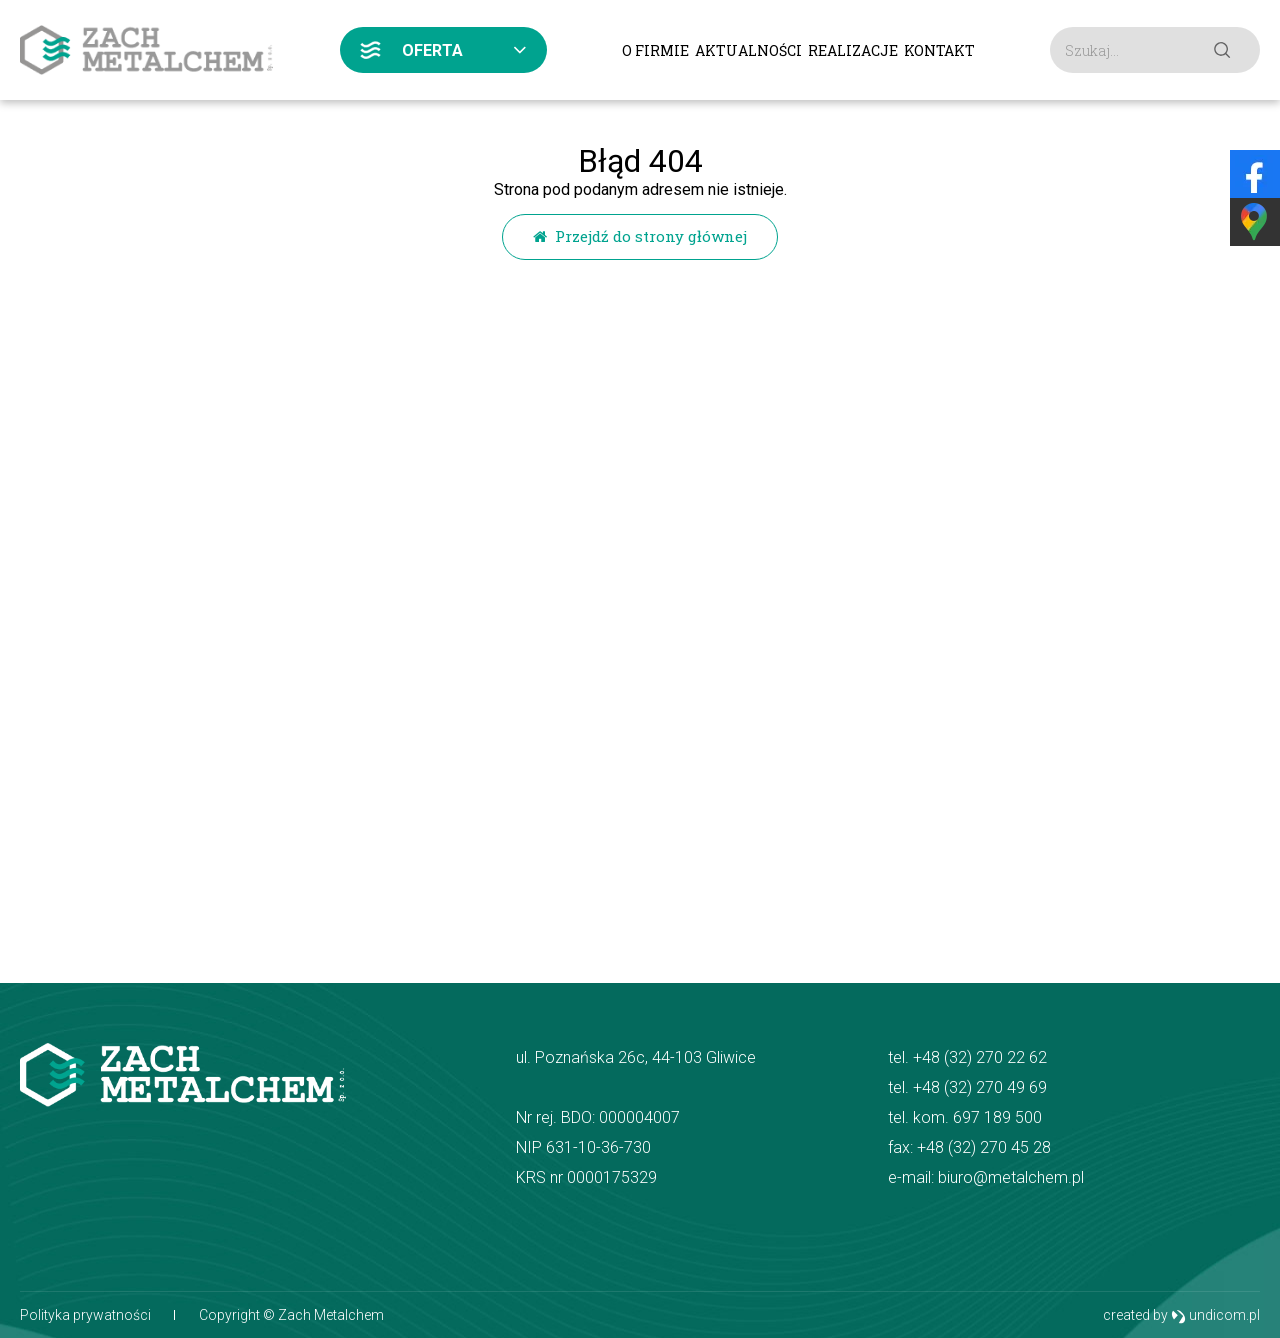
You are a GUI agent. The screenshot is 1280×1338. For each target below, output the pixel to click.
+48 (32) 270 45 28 (984, 1147)
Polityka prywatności (85, 1315)
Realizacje (853, 50)
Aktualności (748, 50)
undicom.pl (1215, 1315)
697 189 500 (997, 1117)
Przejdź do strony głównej (640, 236)
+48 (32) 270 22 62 (980, 1057)
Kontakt (939, 50)
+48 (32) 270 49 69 (980, 1087)
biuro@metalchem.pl (1011, 1177)
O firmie (655, 50)
